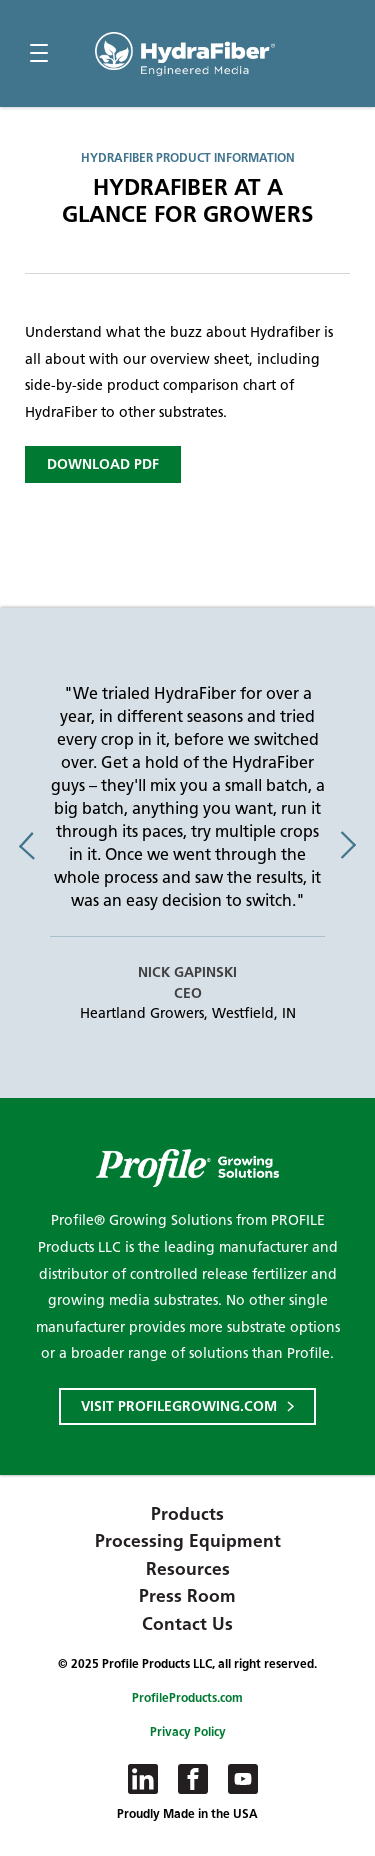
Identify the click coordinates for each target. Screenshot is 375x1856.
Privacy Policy (188, 1731)
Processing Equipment (188, 1541)
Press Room (187, 1596)
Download (103, 464)
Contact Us (187, 1624)
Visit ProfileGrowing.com (179, 1406)
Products (187, 1514)
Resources (188, 1569)
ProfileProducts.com (187, 1697)
